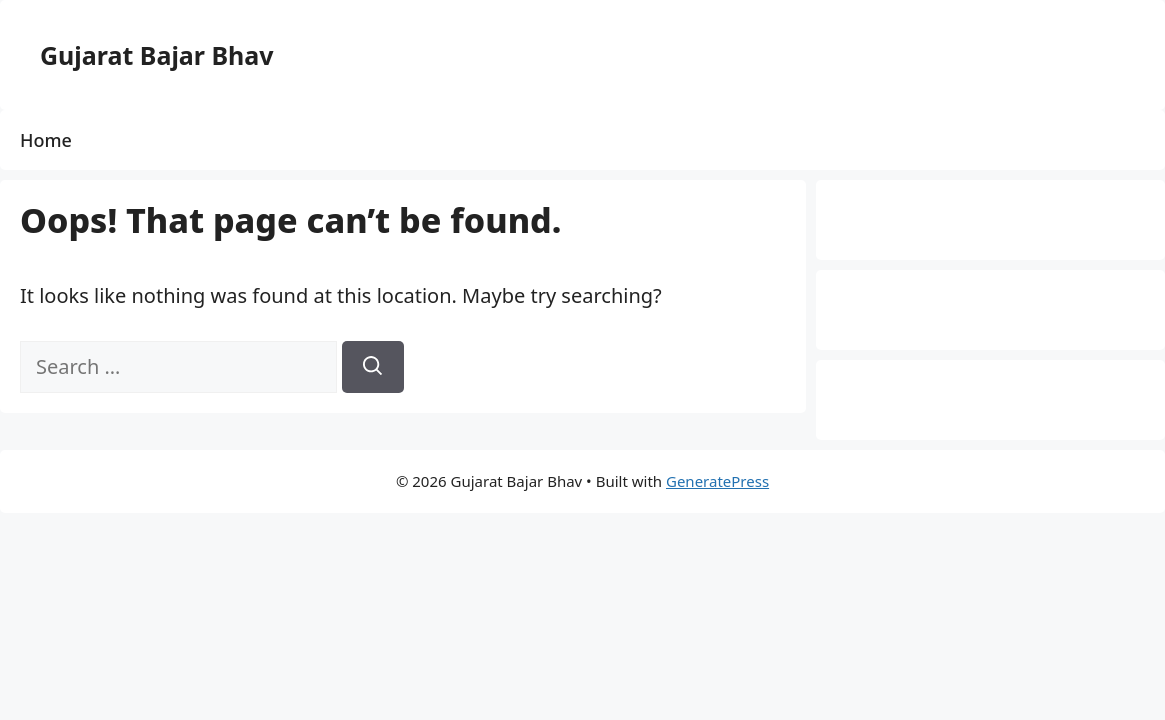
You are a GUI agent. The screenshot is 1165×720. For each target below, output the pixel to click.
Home (46, 140)
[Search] (373, 367)
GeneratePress (717, 481)
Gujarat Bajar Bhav (157, 55)
